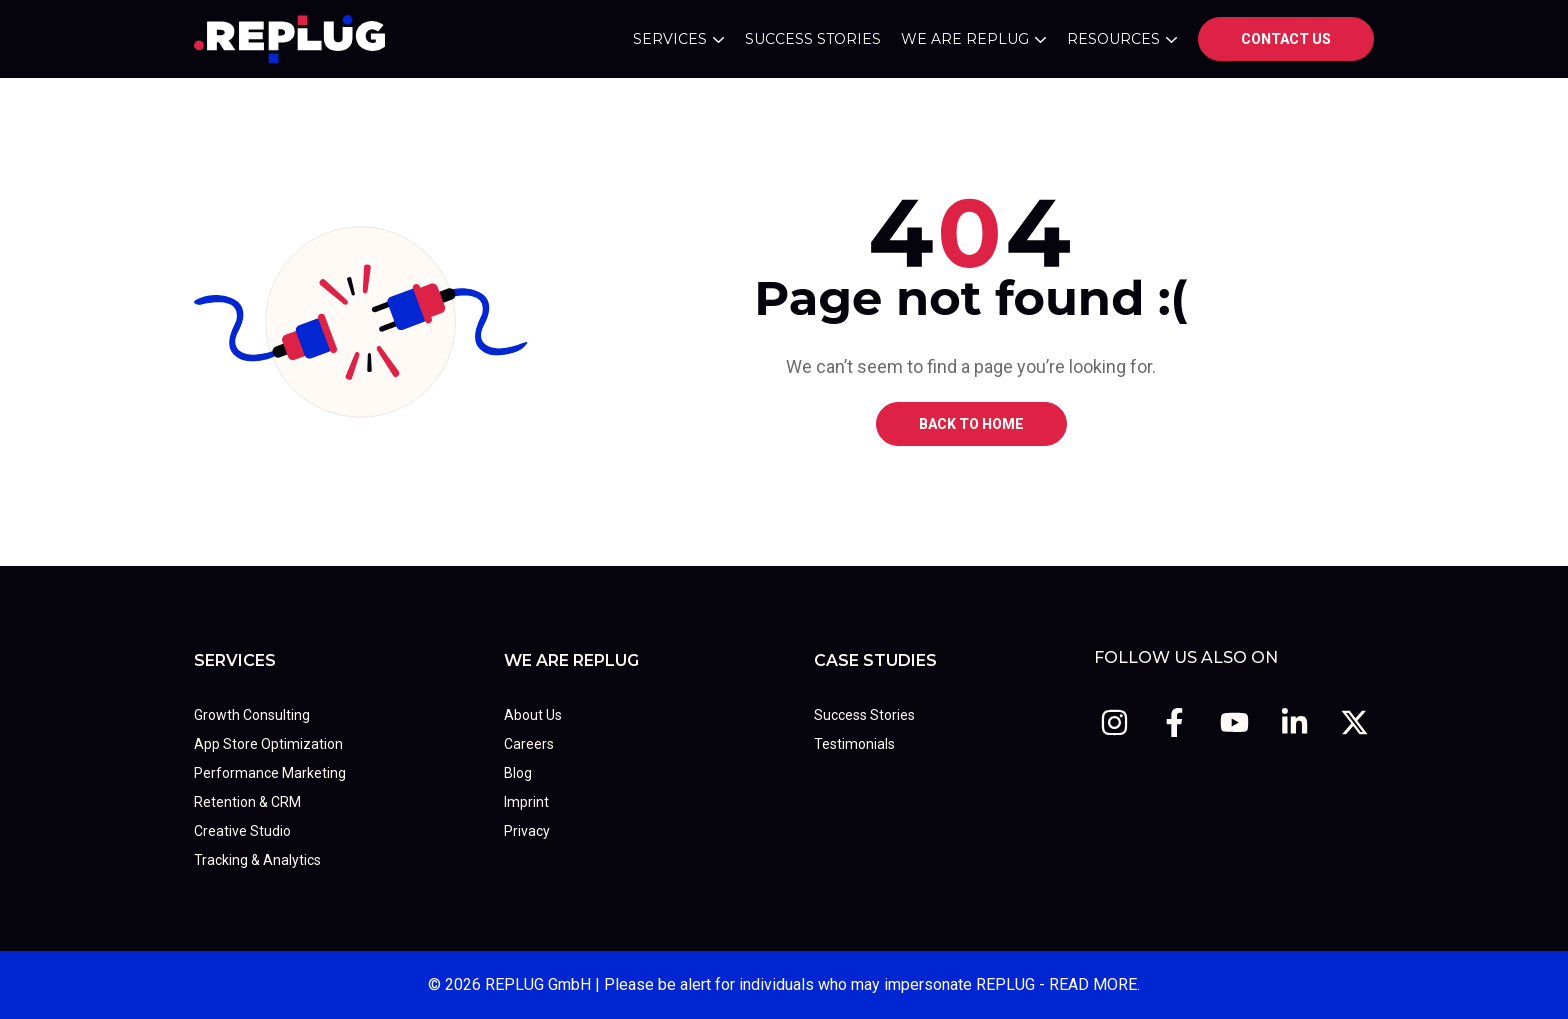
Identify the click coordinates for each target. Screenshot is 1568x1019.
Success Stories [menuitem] (864, 715)
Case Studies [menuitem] (875, 660)
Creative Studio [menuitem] (242, 831)
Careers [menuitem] (529, 744)
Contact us (1286, 39)
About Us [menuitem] (533, 715)
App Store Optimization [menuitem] (268, 744)
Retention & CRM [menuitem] (247, 802)
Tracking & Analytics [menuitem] (257, 860)
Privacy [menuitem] (527, 831)
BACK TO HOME (971, 424)
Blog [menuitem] (518, 773)
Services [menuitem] (235, 660)
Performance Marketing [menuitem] (270, 773)
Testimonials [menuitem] (854, 744)
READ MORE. (1094, 984)
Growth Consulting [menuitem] (252, 715)
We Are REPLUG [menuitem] (571, 660)
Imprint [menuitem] (526, 802)
